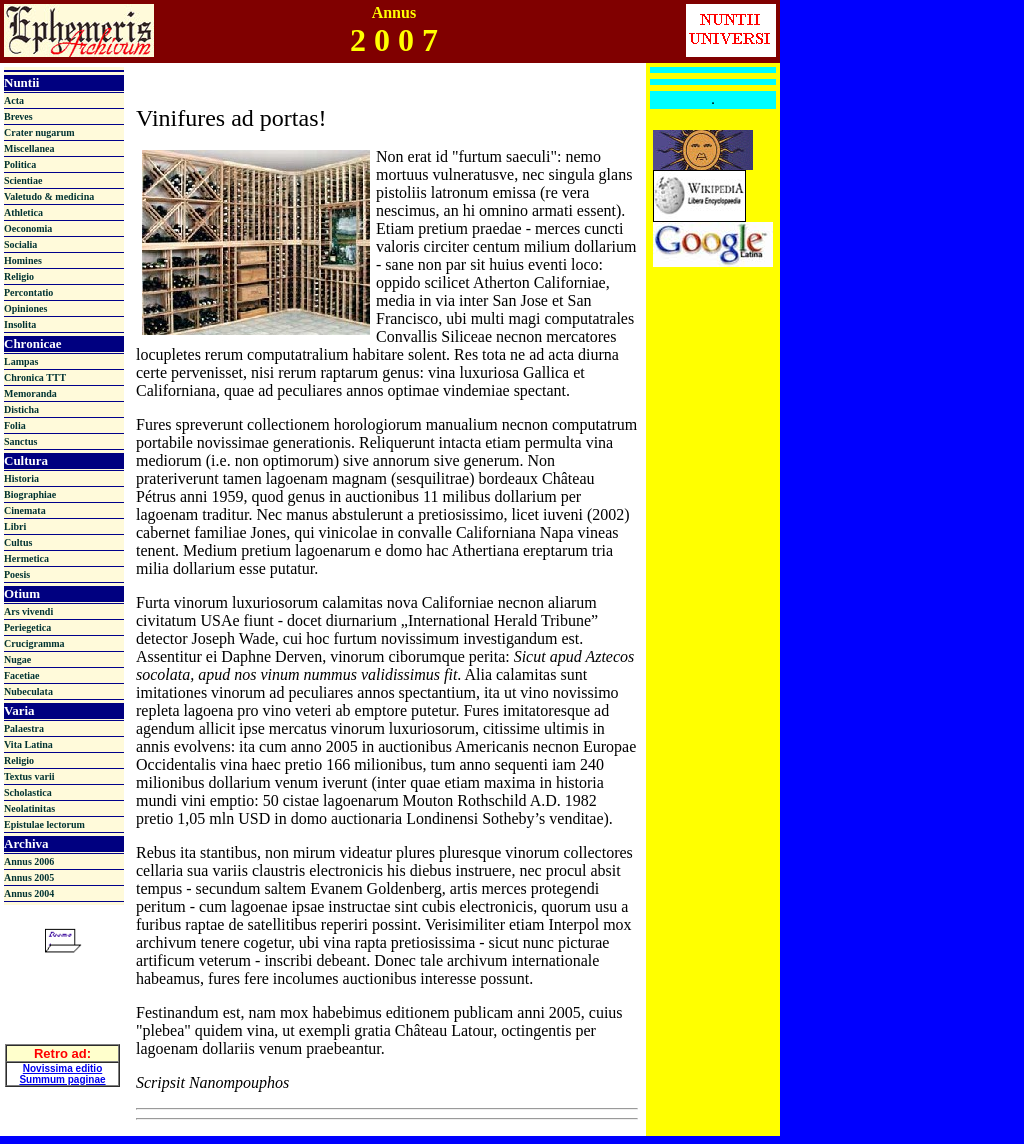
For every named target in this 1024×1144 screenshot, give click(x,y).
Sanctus (20, 441)
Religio (19, 276)
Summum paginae (62, 1074)
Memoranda (30, 393)
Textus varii (29, 776)
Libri (15, 526)
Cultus (18, 542)
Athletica (23, 212)
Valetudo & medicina (49, 196)
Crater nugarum (39, 132)
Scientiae (23, 180)
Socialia (20, 244)
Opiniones (25, 308)
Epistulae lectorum (44, 824)
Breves (18, 116)
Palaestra (24, 728)
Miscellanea (29, 148)
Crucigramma (34, 643)
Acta (14, 100)
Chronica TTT (35, 377)
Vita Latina (28, 744)
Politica (20, 164)
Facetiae (22, 675)
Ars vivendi (28, 611)
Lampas (21, 361)
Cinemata (25, 510)
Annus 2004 (29, 893)
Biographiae (30, 494)
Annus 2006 (29, 861)
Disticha (21, 409)
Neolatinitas (29, 808)
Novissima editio (62, 1063)
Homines (23, 260)
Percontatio (28, 292)
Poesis (17, 574)
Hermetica (26, 558)
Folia (15, 425)
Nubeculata (28, 691)
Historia (21, 478)
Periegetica (27, 627)
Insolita (20, 324)
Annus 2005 (29, 877)
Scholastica (28, 792)
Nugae (17, 659)
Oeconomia (28, 228)
